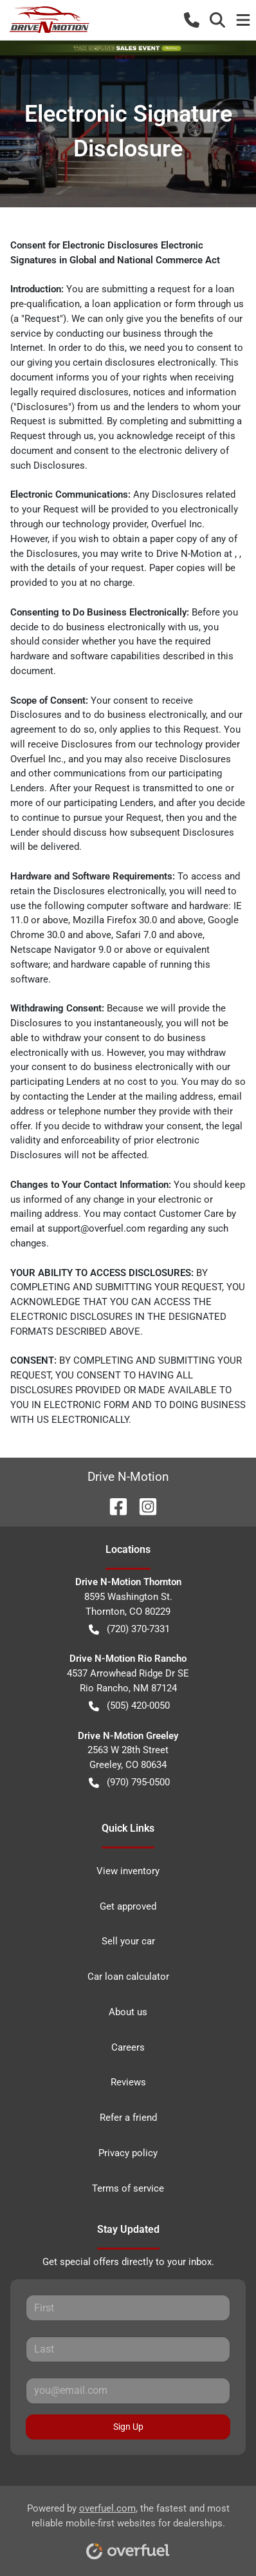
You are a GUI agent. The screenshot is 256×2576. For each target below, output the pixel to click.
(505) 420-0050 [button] (129, 1705)
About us (128, 2012)
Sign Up (128, 2426)
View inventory (128, 1871)
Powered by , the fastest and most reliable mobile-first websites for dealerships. (128, 2527)
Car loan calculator (128, 1976)
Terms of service (128, 2188)
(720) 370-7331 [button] (129, 1629)
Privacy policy (128, 2153)
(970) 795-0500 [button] (129, 1782)
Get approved (128, 1906)
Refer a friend (128, 2117)
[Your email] (128, 2390)
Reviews (128, 2082)
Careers (128, 2047)
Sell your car (128, 1941)
